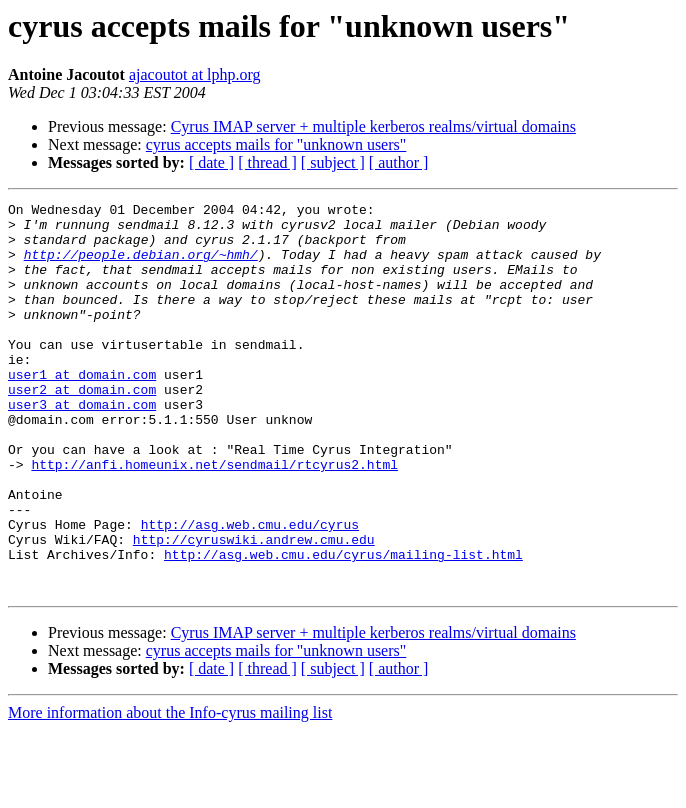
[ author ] (399, 162)
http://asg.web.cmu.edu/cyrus (250, 590)
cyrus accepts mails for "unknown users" (276, 144)
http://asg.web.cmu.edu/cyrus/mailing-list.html (343, 626)
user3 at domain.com (82, 446)
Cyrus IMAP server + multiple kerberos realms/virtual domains (373, 126)
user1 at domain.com (82, 410)
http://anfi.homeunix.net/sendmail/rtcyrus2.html (214, 518)
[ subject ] (333, 162)
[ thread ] (267, 162)
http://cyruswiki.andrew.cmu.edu (254, 608)
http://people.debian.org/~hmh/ (141, 266)
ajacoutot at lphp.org (195, 74)
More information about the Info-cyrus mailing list (170, 790)
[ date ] (211, 162)
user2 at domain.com (82, 428)
